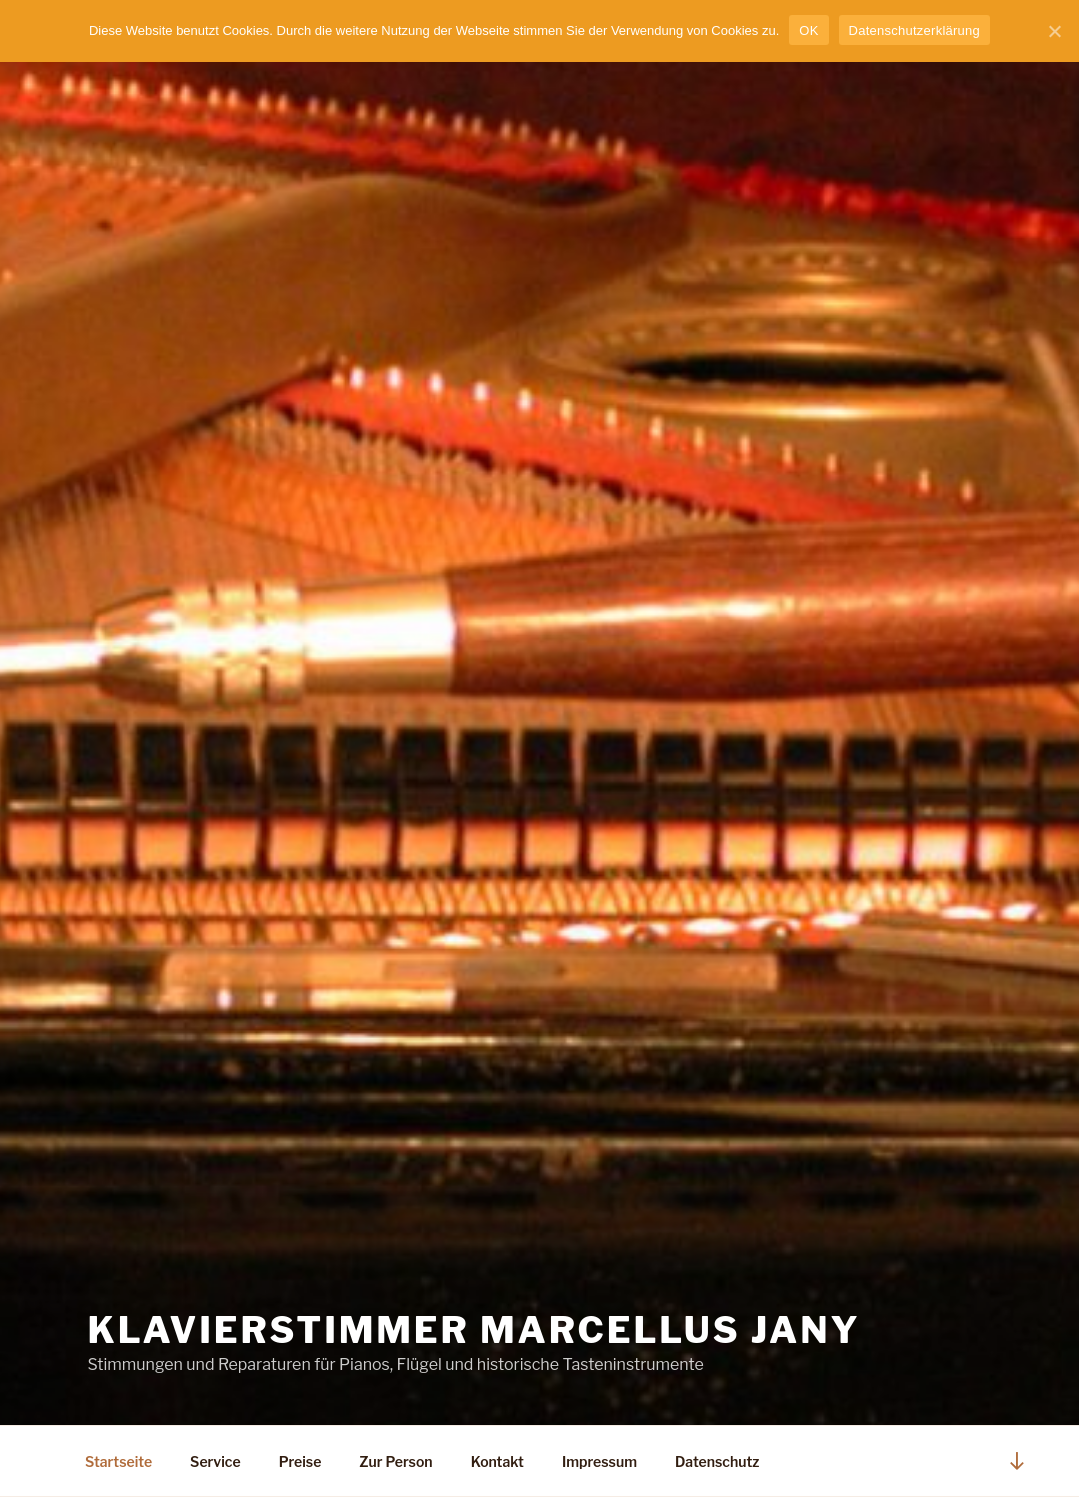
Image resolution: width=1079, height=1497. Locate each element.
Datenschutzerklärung (914, 30)
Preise (300, 1461)
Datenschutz (717, 1461)
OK (808, 30)
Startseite (118, 1461)
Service (215, 1461)
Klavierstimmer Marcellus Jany (474, 1330)
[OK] (1054, 31)
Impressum (599, 1461)
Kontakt (497, 1461)
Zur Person (395, 1461)
